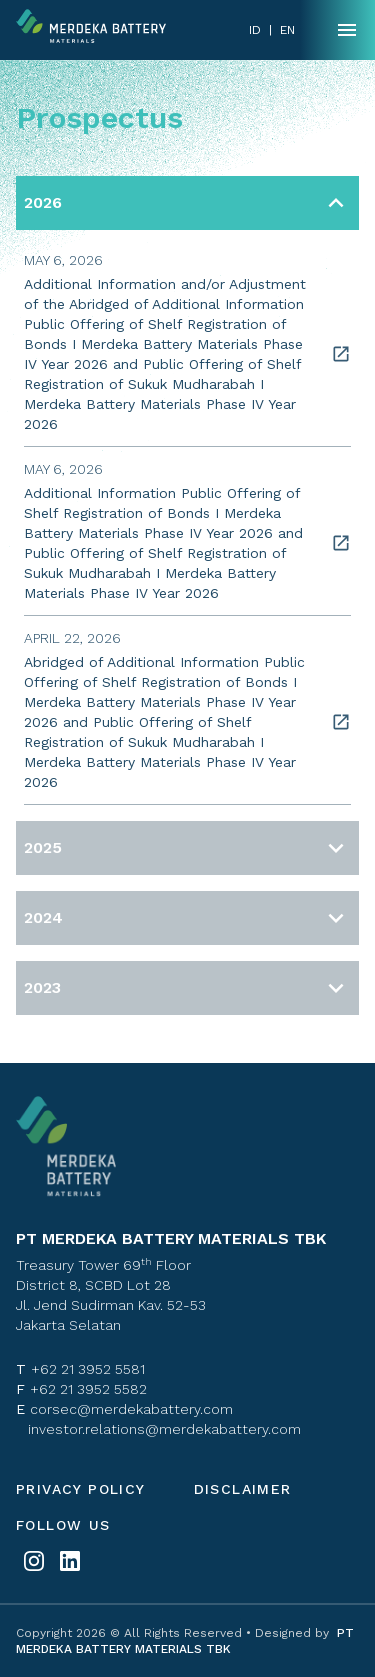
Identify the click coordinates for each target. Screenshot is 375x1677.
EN (287, 30)
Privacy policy (81, 1489)
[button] (187, 203)
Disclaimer (243, 1489)
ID (255, 30)
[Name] (347, 30)
